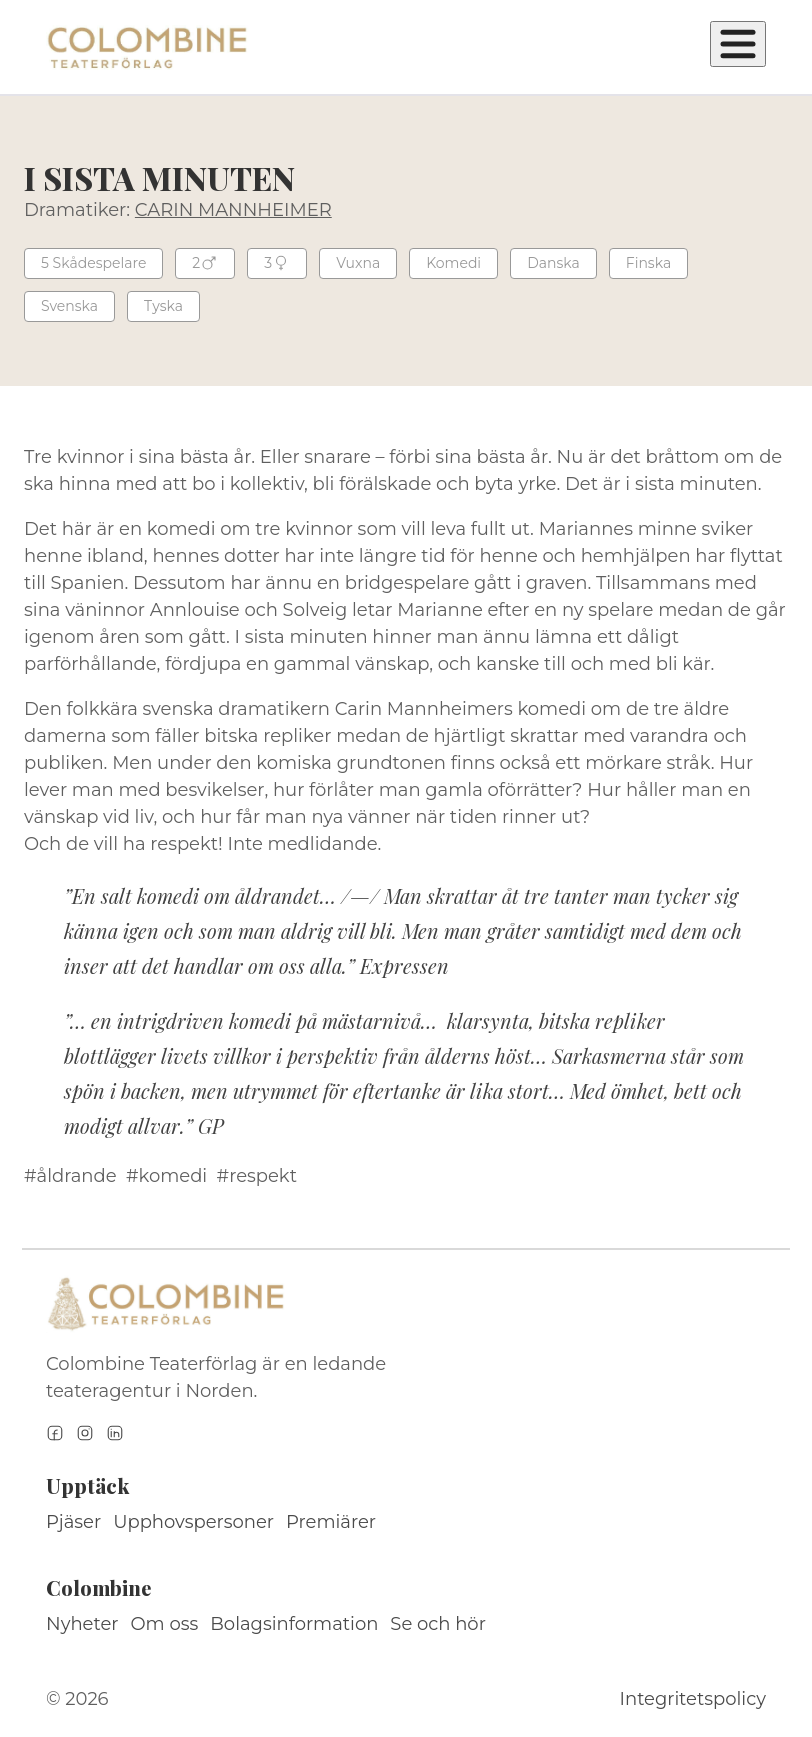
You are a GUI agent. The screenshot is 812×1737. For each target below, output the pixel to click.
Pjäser (73, 1522)
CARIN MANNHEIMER (233, 210)
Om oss (165, 1624)
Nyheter (82, 1624)
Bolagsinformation (294, 1624)
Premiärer (331, 1522)
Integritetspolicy (693, 1699)
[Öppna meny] (738, 44)
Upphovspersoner (193, 1522)
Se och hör (438, 1624)
